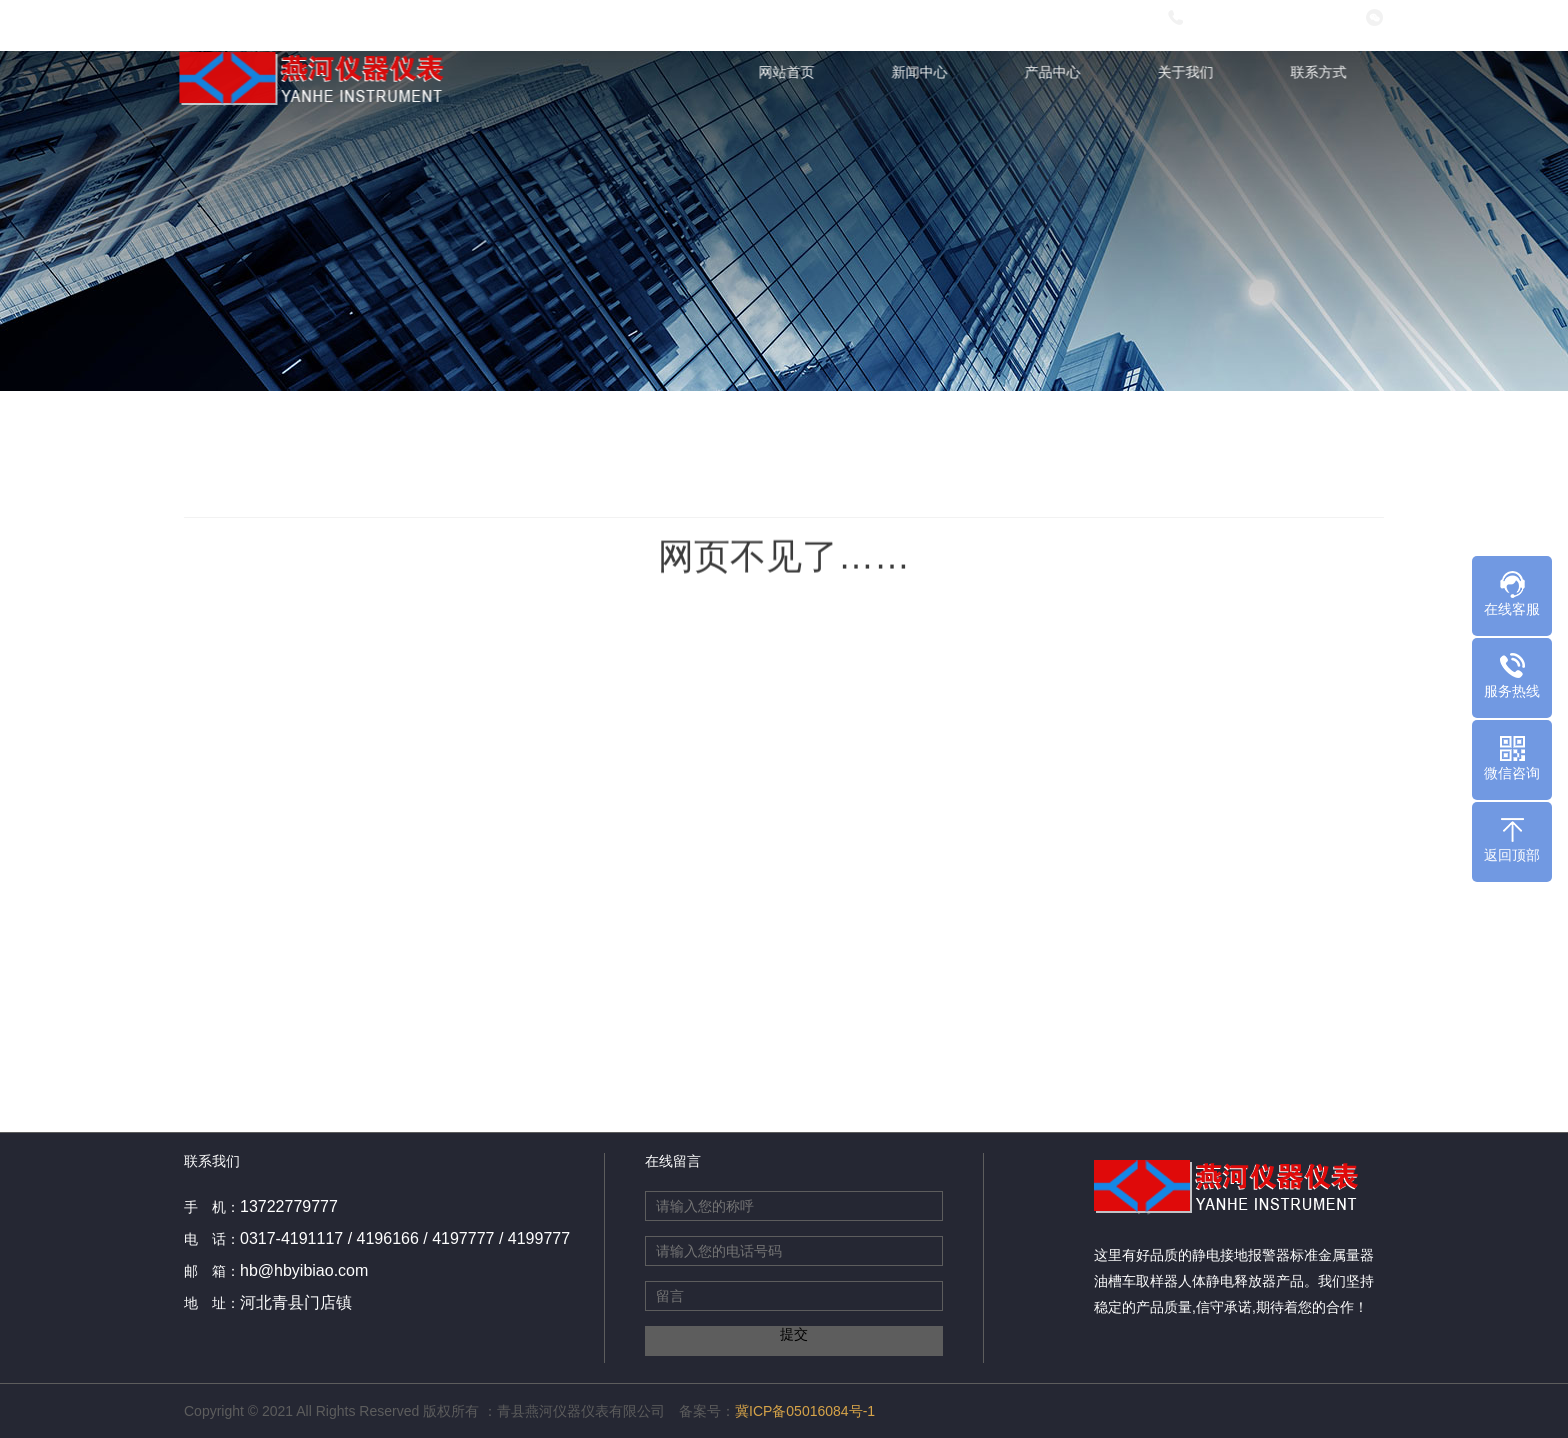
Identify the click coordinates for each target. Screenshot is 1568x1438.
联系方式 (1321, 72)
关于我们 (1188, 72)
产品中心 (1055, 72)
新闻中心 (922, 72)
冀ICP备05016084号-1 (805, 1411)
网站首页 (789, 72)
